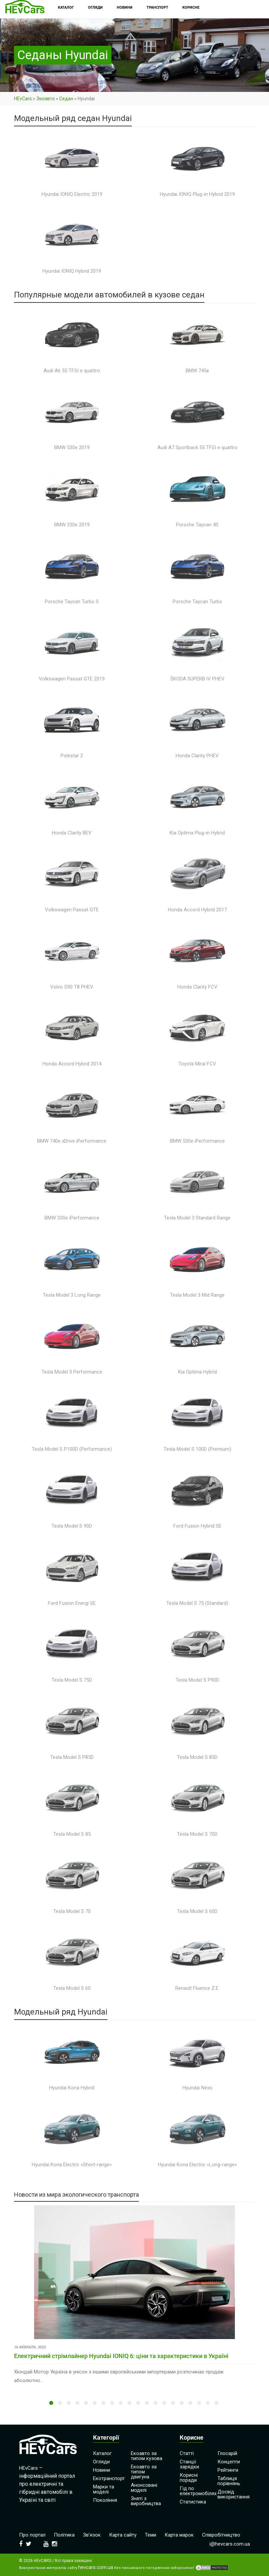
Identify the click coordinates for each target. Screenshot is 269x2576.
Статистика (193, 2502)
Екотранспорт (109, 2478)
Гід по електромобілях (198, 2490)
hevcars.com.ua (95, 2567)
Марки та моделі (103, 2489)
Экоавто (45, 98)
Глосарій (227, 2453)
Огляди (101, 2462)
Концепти (228, 2462)
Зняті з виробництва (146, 2500)
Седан (66, 98)
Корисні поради (189, 2477)
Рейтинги (227, 2470)
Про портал (32, 2535)
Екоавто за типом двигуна (144, 2472)
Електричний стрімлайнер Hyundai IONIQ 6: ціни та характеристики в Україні (121, 2355)
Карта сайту (123, 2535)
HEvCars (23, 98)
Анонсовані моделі (144, 2487)
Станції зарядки (189, 2464)
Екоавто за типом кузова (146, 2455)
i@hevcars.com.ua (229, 2544)
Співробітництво (221, 2535)
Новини (101, 2470)
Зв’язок (92, 2535)
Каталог (102, 2453)
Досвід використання (233, 2494)
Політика (64, 2535)
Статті (187, 2453)
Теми (150, 2535)
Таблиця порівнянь (228, 2480)
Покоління (105, 2500)
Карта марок (179, 2535)
